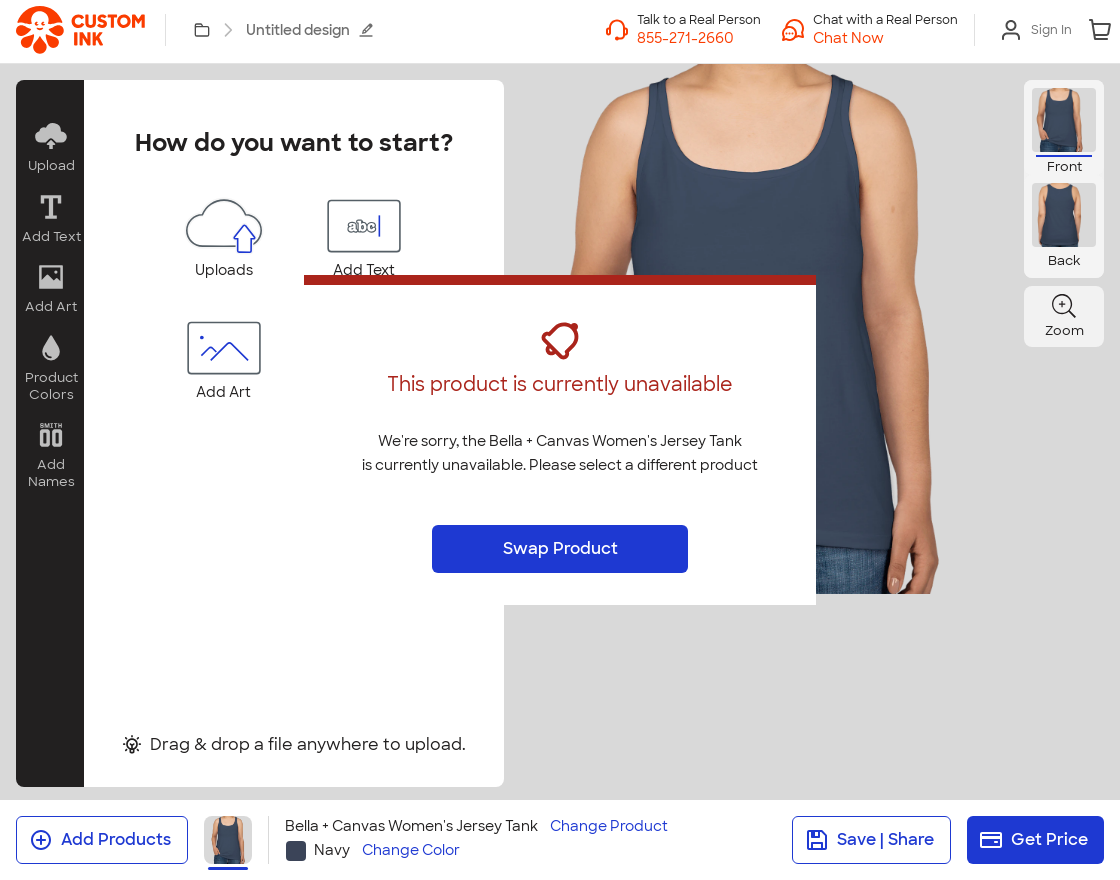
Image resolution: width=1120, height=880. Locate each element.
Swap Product (560, 548)
